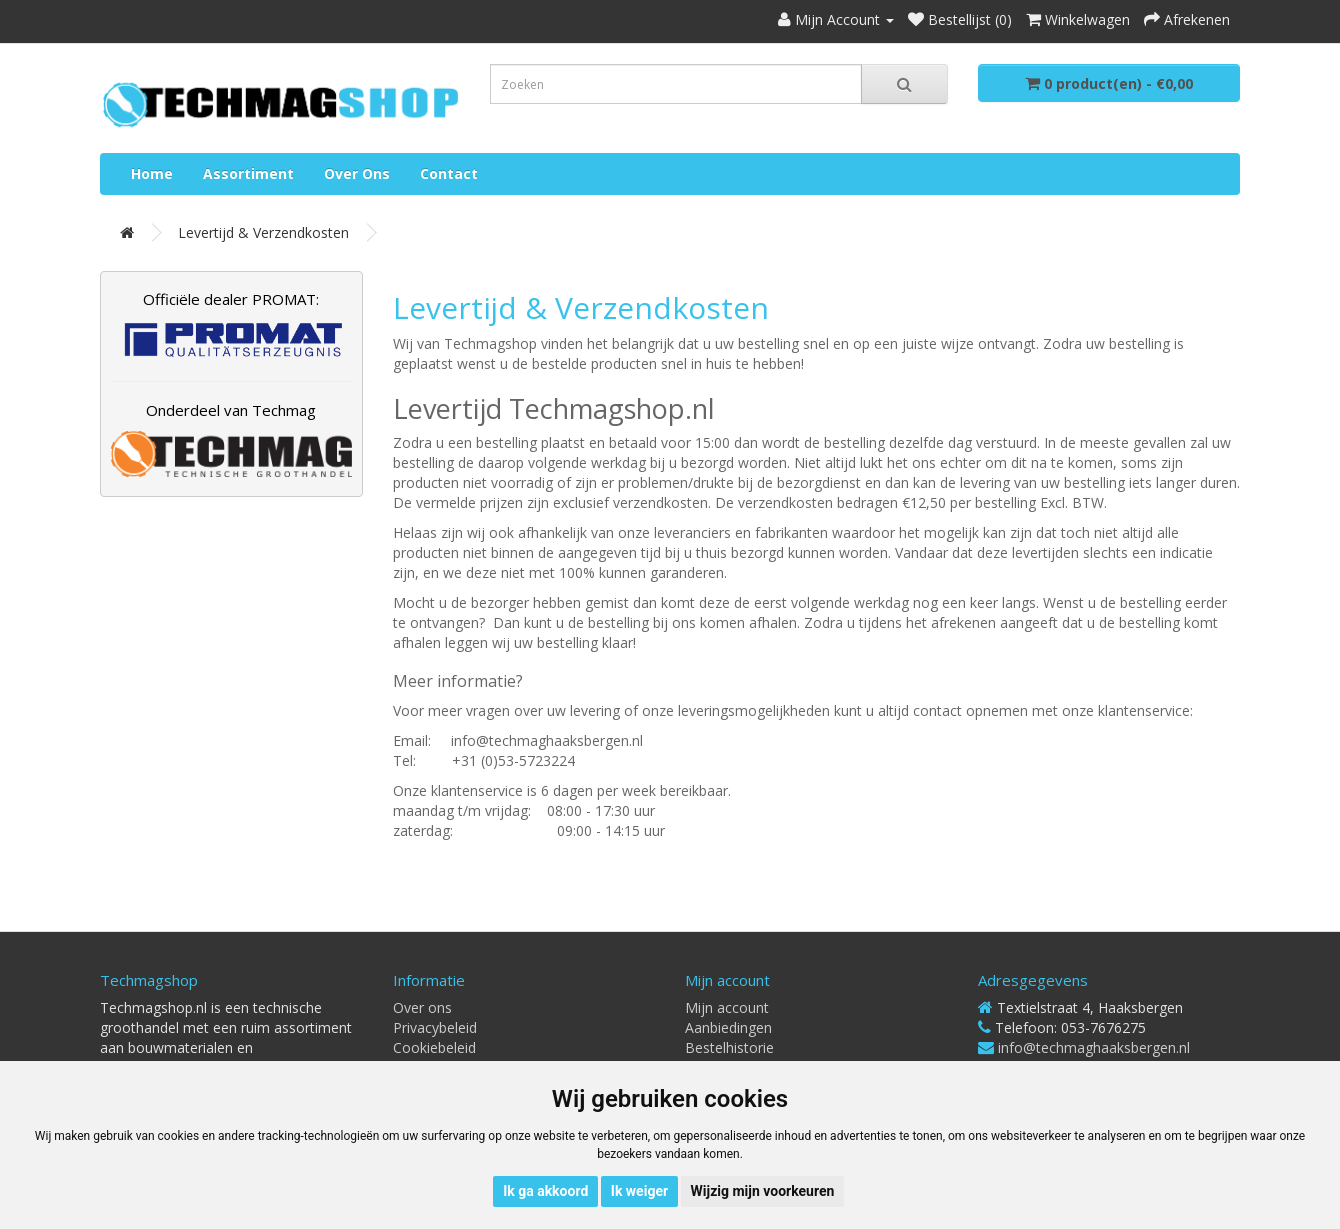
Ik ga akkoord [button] (545, 1191)
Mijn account (727, 1007)
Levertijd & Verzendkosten (263, 232)
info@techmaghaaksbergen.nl (1094, 1047)
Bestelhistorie (729, 1047)
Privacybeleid (435, 1027)
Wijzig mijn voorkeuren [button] (763, 1191)
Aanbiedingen (728, 1027)
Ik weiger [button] (639, 1191)
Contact (449, 173)
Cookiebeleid (434, 1047)
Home (152, 173)
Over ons (357, 173)
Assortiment (248, 173)
